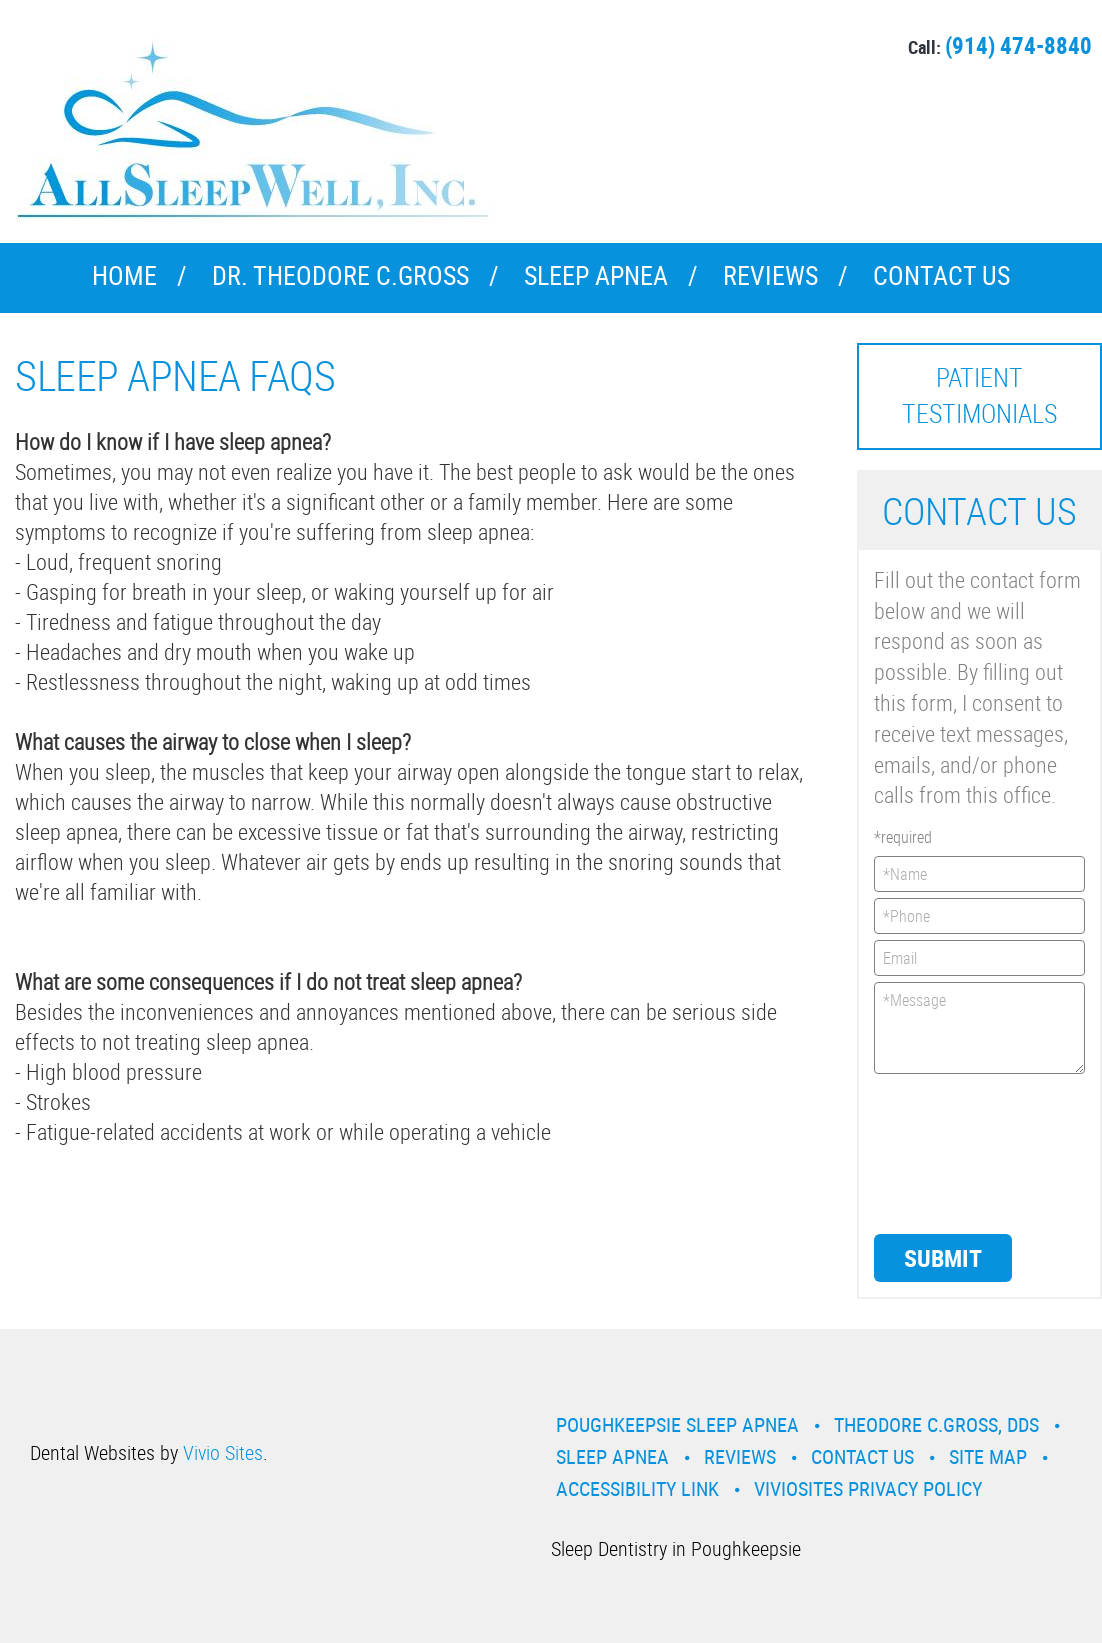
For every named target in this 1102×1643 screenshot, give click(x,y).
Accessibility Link (637, 1488)
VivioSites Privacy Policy (868, 1488)
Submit (943, 1258)
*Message (980, 1028)
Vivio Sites (223, 1452)
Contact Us (941, 275)
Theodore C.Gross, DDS (936, 1424)
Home (124, 275)
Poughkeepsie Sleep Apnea (677, 1424)
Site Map (988, 1456)
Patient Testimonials (979, 395)
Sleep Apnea (596, 275)
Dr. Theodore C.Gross (340, 275)
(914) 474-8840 (1018, 45)
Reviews (770, 275)
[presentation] (956, 1152)
